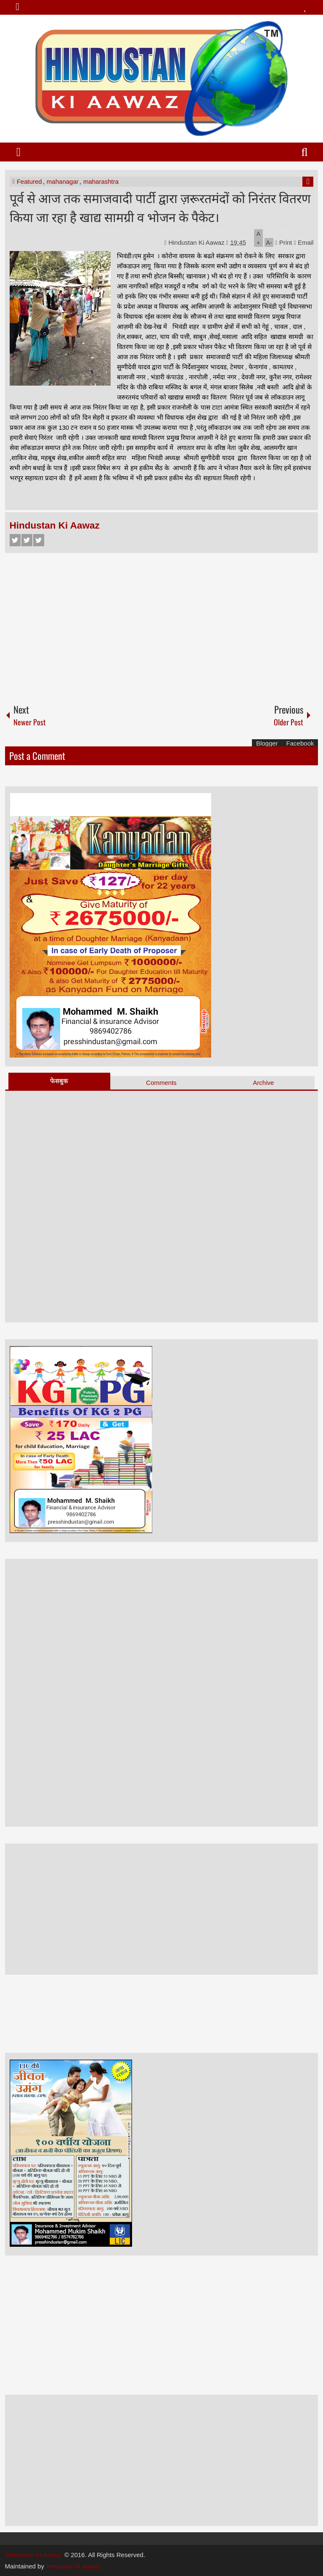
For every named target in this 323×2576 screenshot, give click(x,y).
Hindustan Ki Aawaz (197, 242)
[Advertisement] (161, 624)
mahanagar (63, 181)
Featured (29, 181)
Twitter (26, 540)
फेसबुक (59, 1080)
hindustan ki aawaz (74, 2566)
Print (283, 242)
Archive (263, 1082)
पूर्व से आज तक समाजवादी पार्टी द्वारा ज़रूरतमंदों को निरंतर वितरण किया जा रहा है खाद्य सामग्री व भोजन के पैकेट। (160, 207)
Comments (161, 1082)
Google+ (38, 540)
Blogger (267, 743)
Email (304, 242)
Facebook (15, 540)
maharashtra (101, 181)
